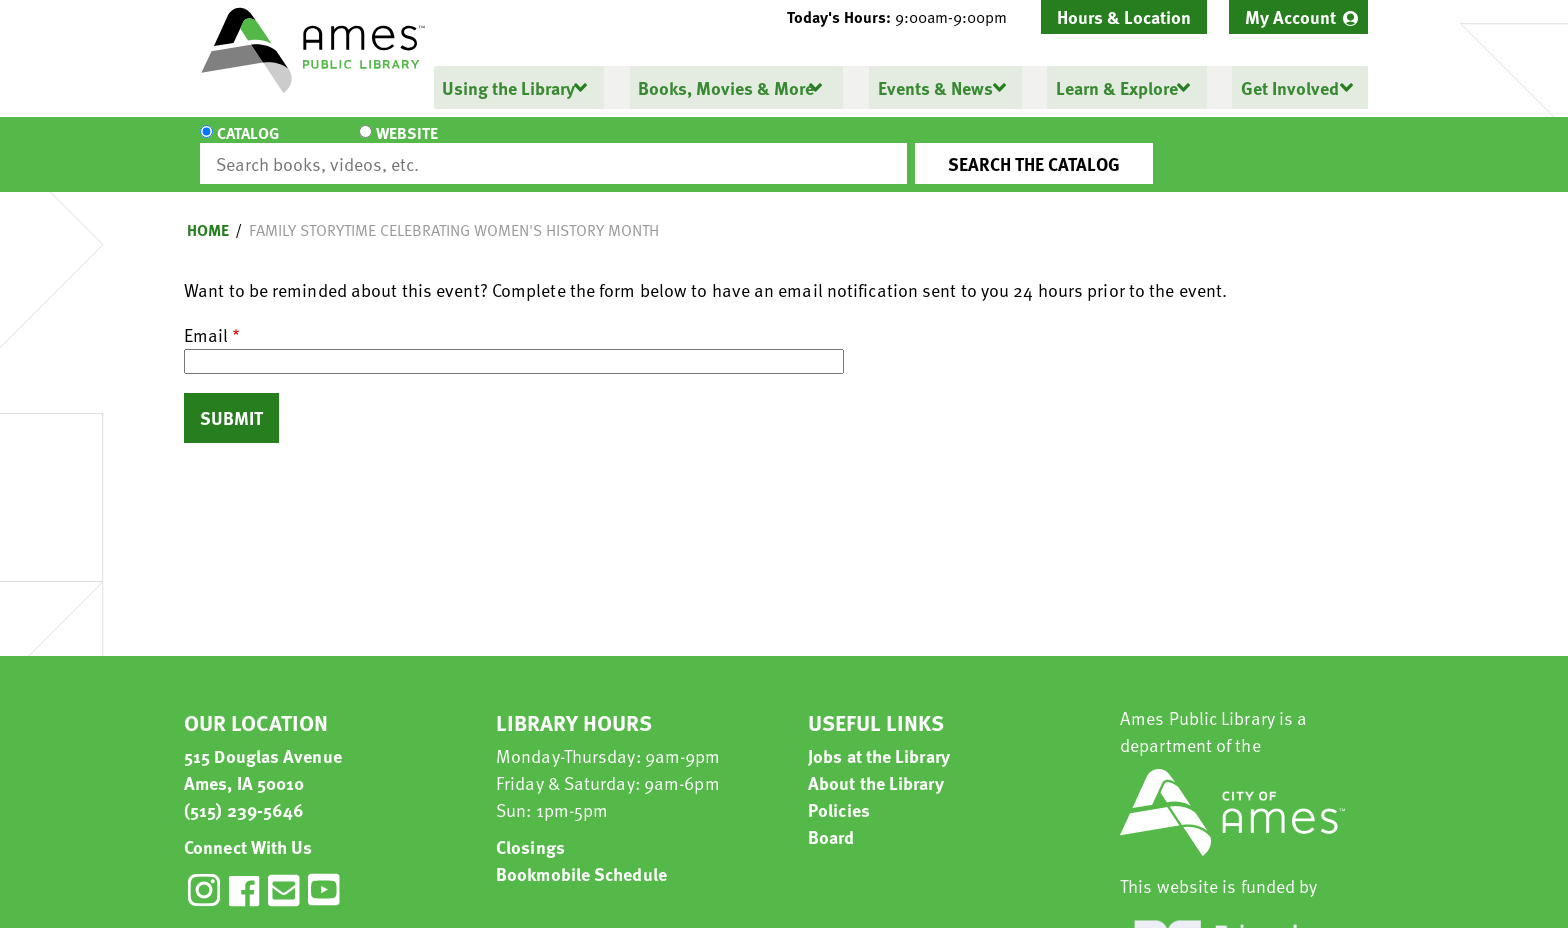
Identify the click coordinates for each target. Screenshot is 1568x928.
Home (208, 212)
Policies (839, 791)
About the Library (876, 764)
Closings (530, 828)
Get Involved (1289, 87)
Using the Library (508, 87)
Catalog (248, 146)
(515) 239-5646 (244, 791)
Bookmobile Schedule (581, 855)
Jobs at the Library (879, 737)
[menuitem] (1298, 17)
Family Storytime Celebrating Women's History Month (454, 212)
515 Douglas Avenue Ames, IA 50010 (263, 751)
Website (369, 146)
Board (831, 818)
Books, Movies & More (726, 87)
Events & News (934, 87)
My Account (1290, 16)
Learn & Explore (1116, 87)
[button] (905, 17)
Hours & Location (1124, 16)
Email (206, 316)
